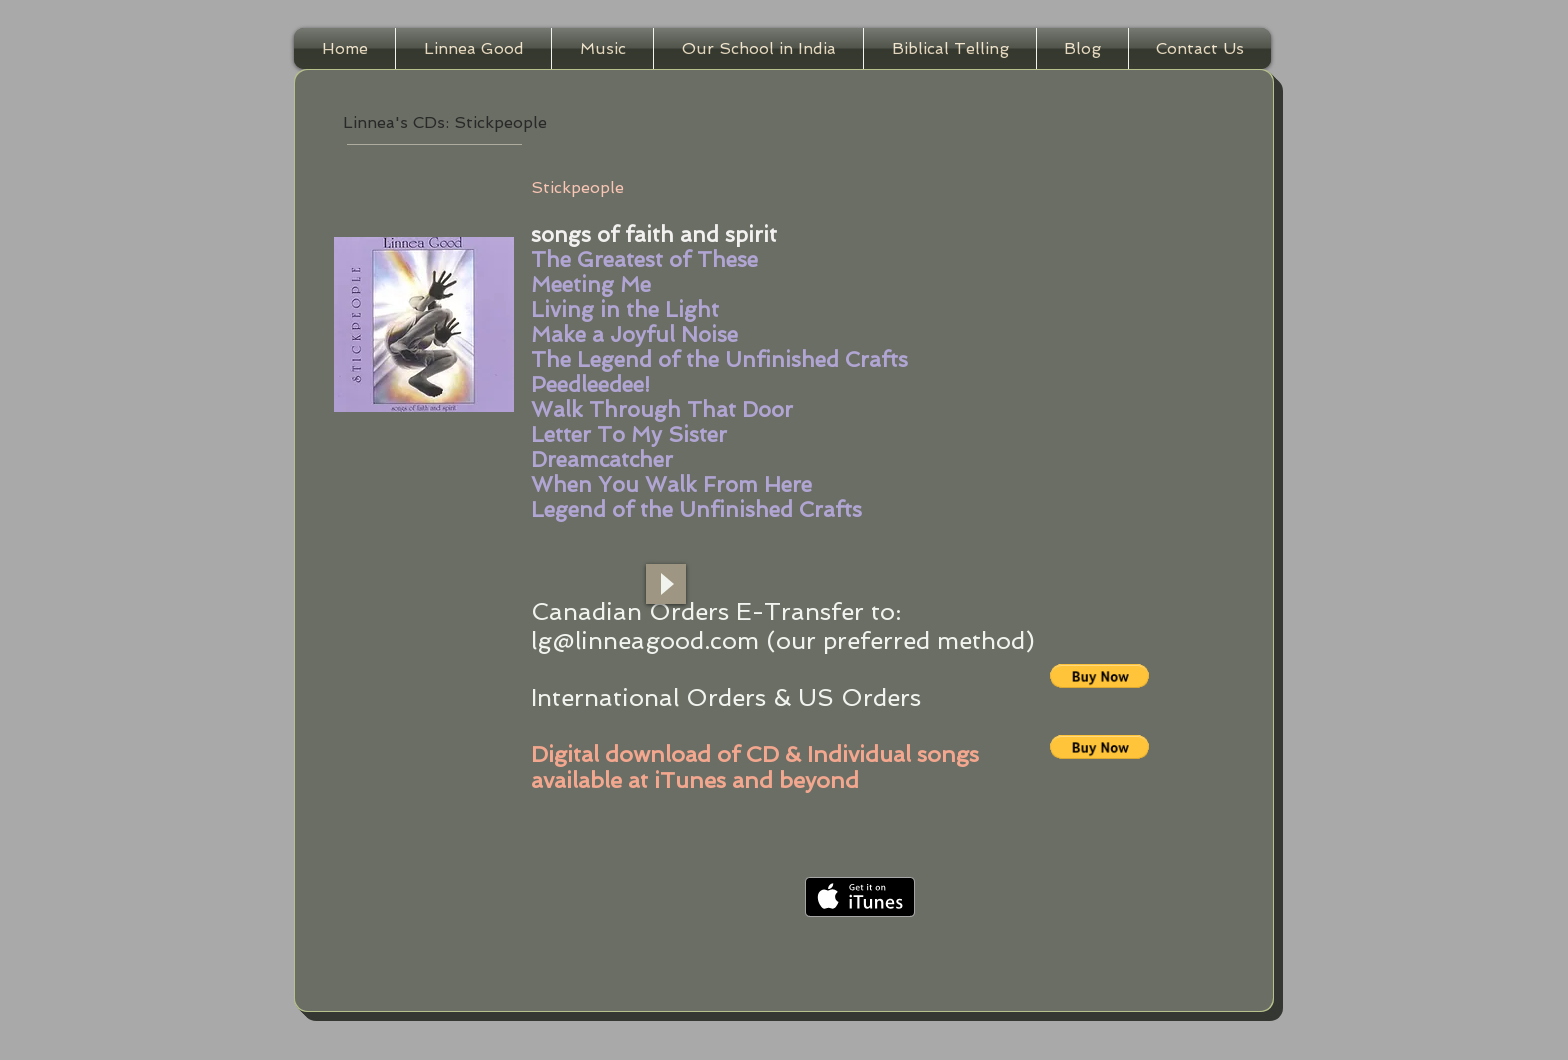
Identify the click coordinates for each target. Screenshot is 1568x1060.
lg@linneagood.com (645, 640)
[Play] (666, 584)
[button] (1099, 676)
